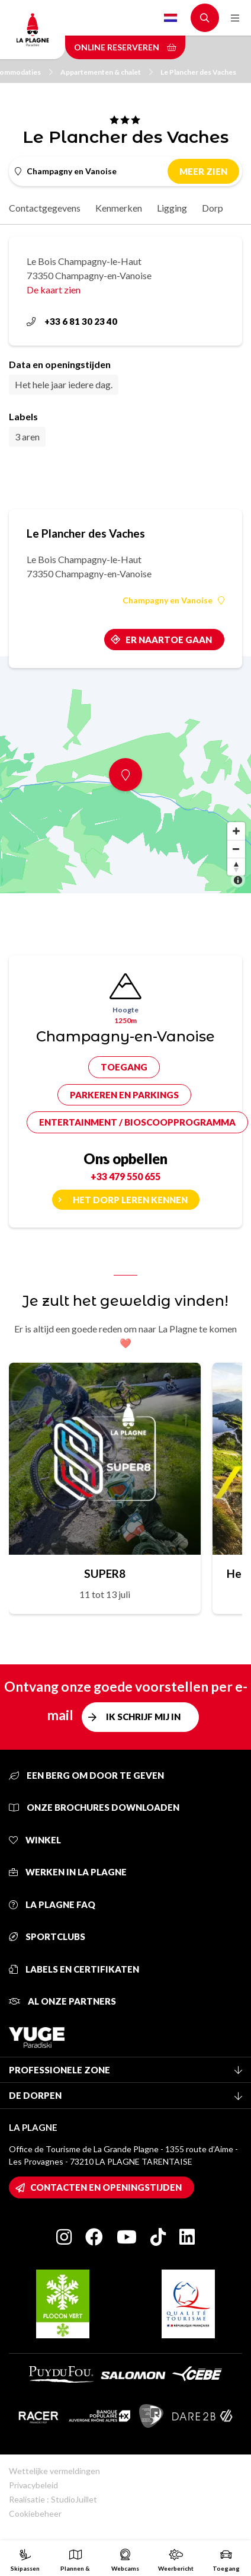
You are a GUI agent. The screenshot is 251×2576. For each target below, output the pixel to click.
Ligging (172, 207)
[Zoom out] (236, 849)
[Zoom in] (236, 831)
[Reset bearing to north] (236, 866)
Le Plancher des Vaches (198, 72)
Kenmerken (118, 207)
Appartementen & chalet (106, 72)
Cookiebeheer (35, 2513)
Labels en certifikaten (74, 1969)
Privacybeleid (33, 2485)
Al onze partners (62, 2001)
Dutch (170, 18)
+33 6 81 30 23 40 (72, 321)
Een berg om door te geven (86, 1775)
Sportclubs (47, 1936)
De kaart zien (54, 289)
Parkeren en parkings (124, 1094)
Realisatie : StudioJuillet (53, 2499)
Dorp (212, 207)
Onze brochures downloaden (94, 1807)
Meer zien (203, 171)
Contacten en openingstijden (106, 2187)
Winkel (35, 1839)
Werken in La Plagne (68, 1872)
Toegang (124, 1067)
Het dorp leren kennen (130, 1199)
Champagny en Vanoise (173, 600)
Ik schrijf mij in (143, 1716)
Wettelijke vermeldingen (54, 2471)
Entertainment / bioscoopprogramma (137, 1122)
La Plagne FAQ (52, 1904)
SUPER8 (104, 1573)
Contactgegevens (45, 207)
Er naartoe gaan (168, 639)
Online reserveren (125, 47)
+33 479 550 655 (125, 1176)
